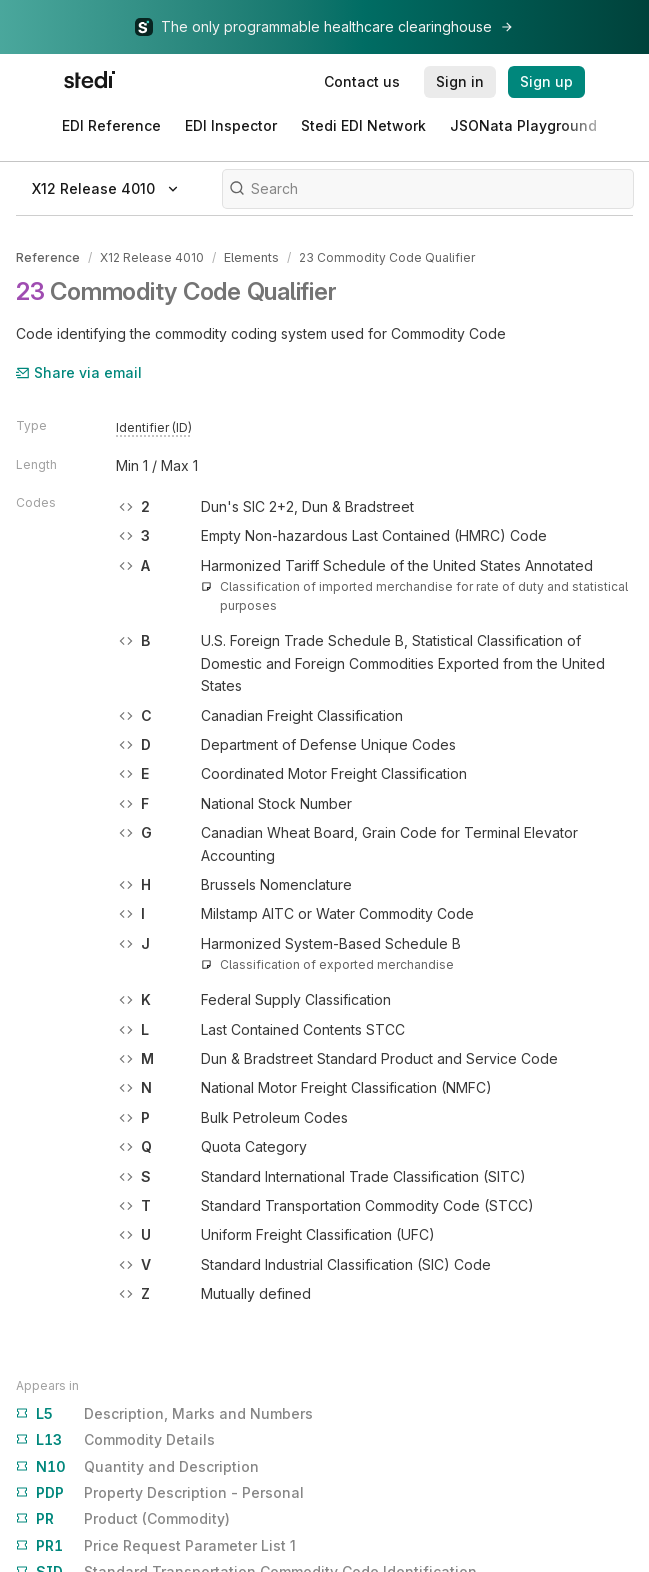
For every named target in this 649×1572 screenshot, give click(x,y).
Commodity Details (115, 1439)
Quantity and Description (137, 1466)
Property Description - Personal (160, 1492)
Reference (48, 257)
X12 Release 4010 (152, 257)
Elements (251, 257)
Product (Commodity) (123, 1518)
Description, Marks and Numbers (164, 1413)
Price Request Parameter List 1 (156, 1545)
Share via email (79, 371)
